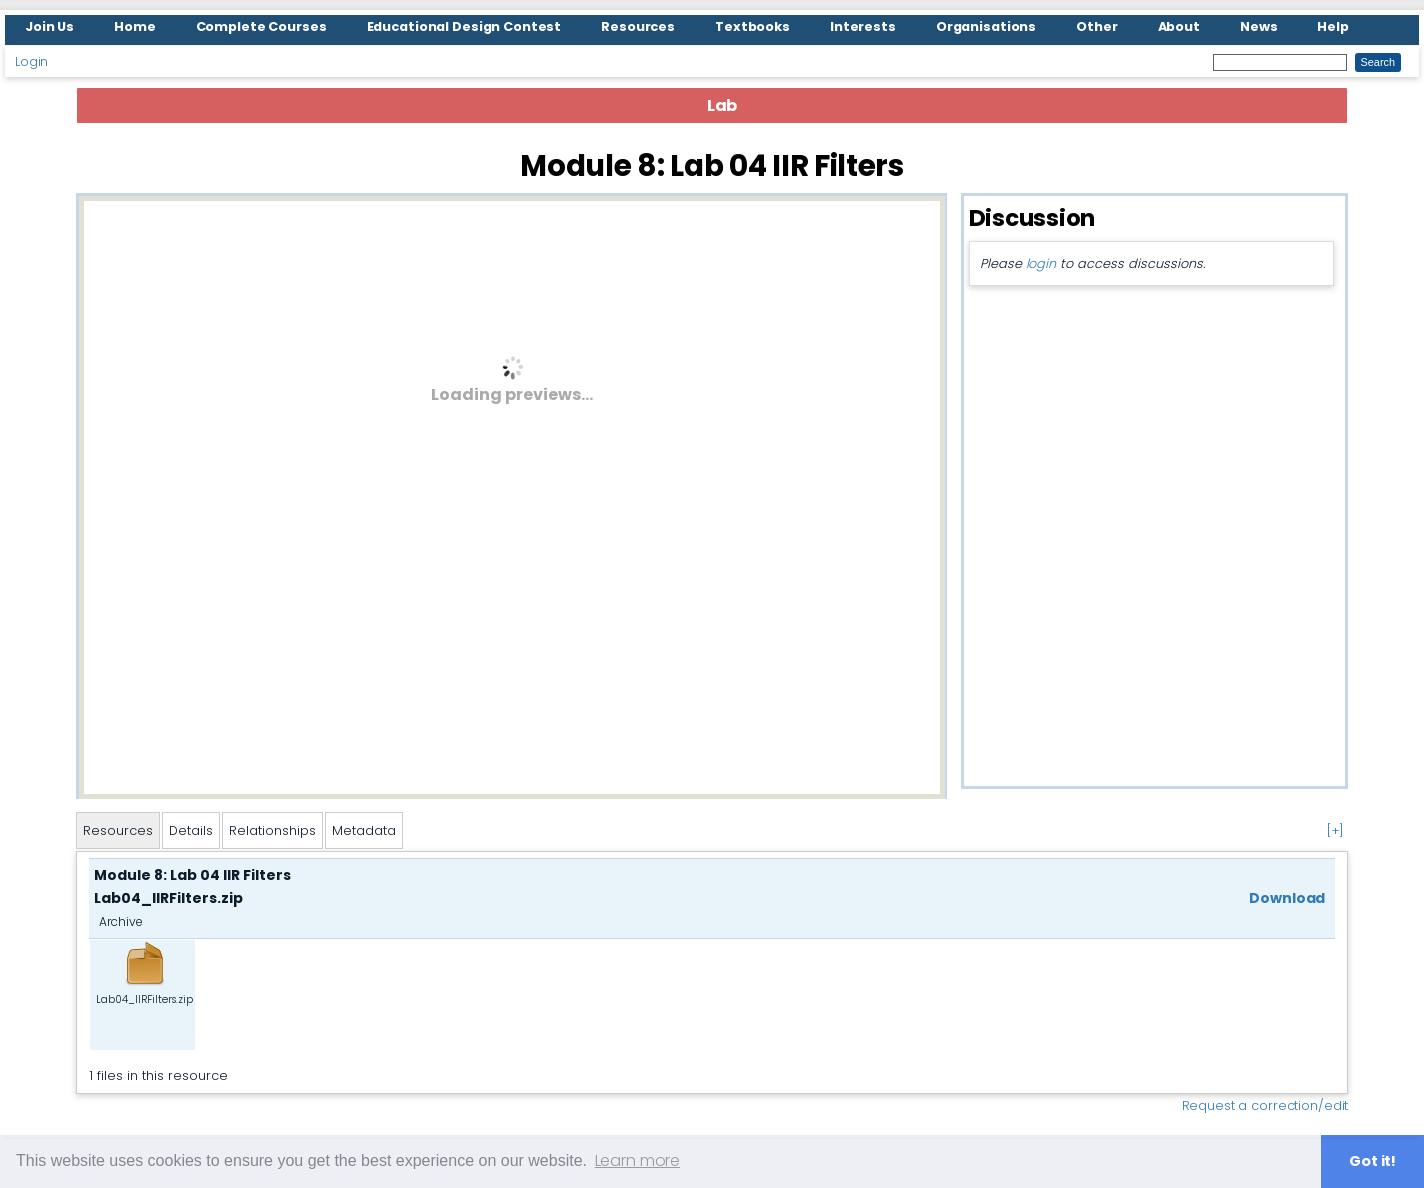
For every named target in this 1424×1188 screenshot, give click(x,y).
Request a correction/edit (1265, 1105)
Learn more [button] (637, 1160)
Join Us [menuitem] (49, 26)
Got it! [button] (1372, 1161)
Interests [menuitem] (863, 26)
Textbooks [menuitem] (752, 26)
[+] (1335, 830)
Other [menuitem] (1096, 26)
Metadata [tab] (364, 830)
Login (31, 61)
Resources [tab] (118, 830)
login (1041, 263)
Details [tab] (191, 830)
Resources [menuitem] (638, 26)
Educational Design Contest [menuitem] (464, 26)
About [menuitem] (1179, 26)
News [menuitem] (1259, 26)
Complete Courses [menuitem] (261, 26)
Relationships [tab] (272, 830)
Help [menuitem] (1333, 26)
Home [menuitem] (135, 26)
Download (1287, 898)
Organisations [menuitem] (986, 26)
